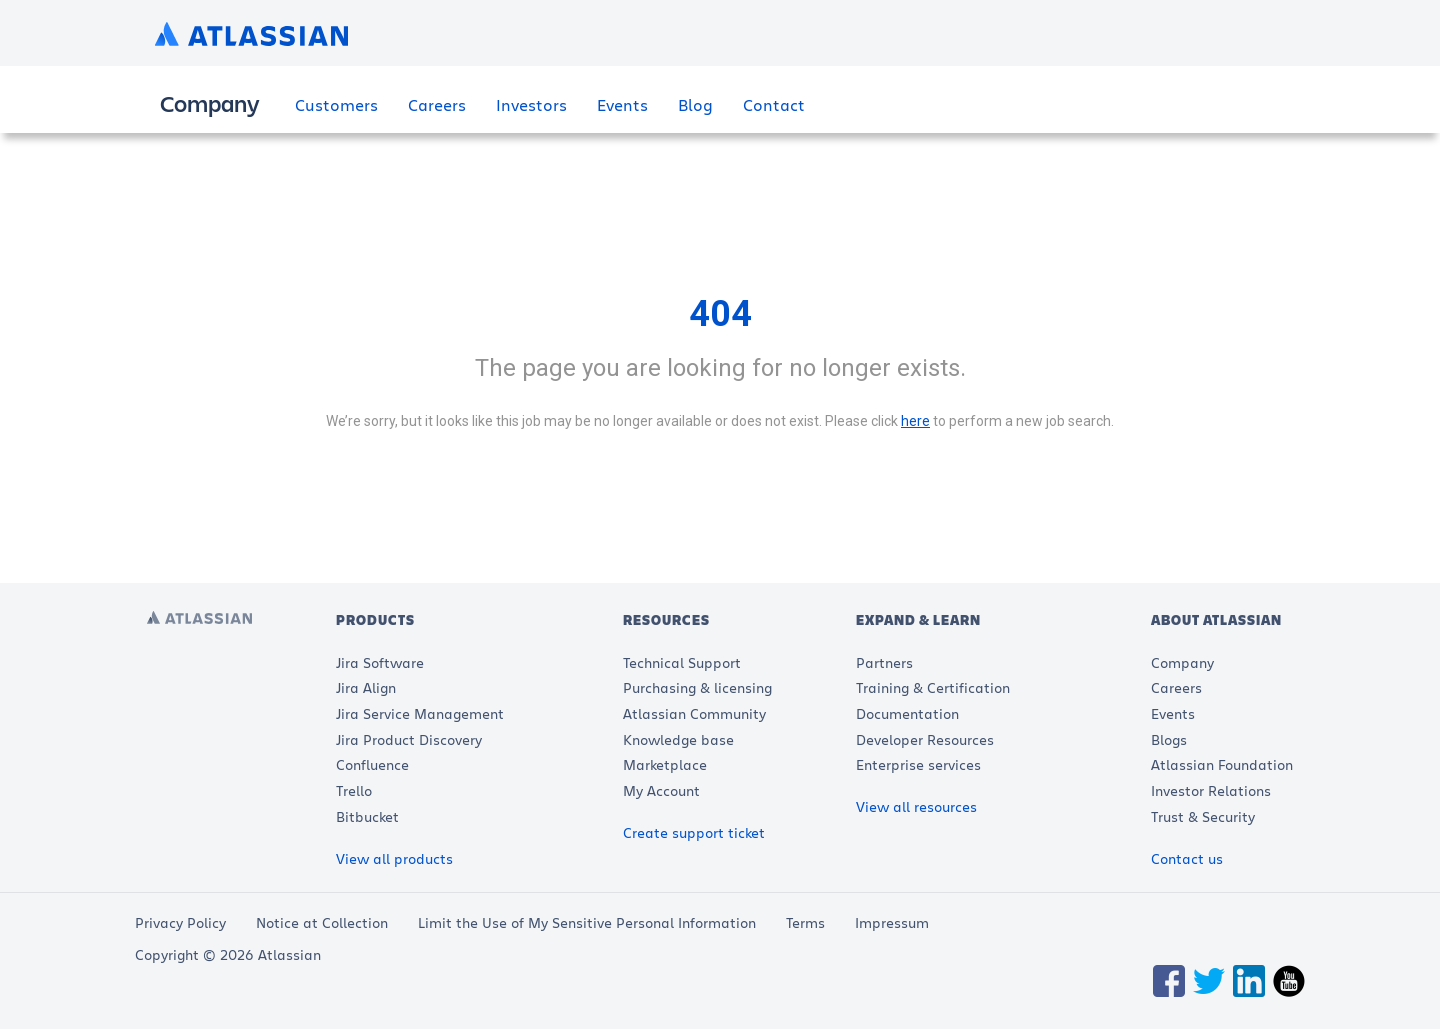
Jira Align (366, 687)
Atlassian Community (694, 713)
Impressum (892, 922)
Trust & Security (1203, 816)
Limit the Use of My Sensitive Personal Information (587, 922)
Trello (354, 790)
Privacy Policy (180, 922)
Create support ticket (694, 832)
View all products (394, 858)
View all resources (916, 806)
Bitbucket (367, 816)
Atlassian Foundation (1222, 764)
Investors (531, 104)
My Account (661, 790)
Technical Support (682, 662)
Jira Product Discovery (409, 739)
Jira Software (380, 662)
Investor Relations (1211, 790)
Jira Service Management (420, 713)
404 (720, 314)
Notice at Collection (322, 922)
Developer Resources (925, 739)
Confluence (372, 764)
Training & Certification (933, 687)
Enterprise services (918, 764)
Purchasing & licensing (697, 687)
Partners (884, 662)
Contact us (1187, 858)
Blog (695, 104)
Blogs (1169, 739)
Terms (805, 922)
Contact (774, 104)
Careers (437, 104)
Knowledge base (678, 739)
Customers (336, 104)
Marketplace (665, 764)
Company (1182, 662)
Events (622, 104)
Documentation (907, 713)
